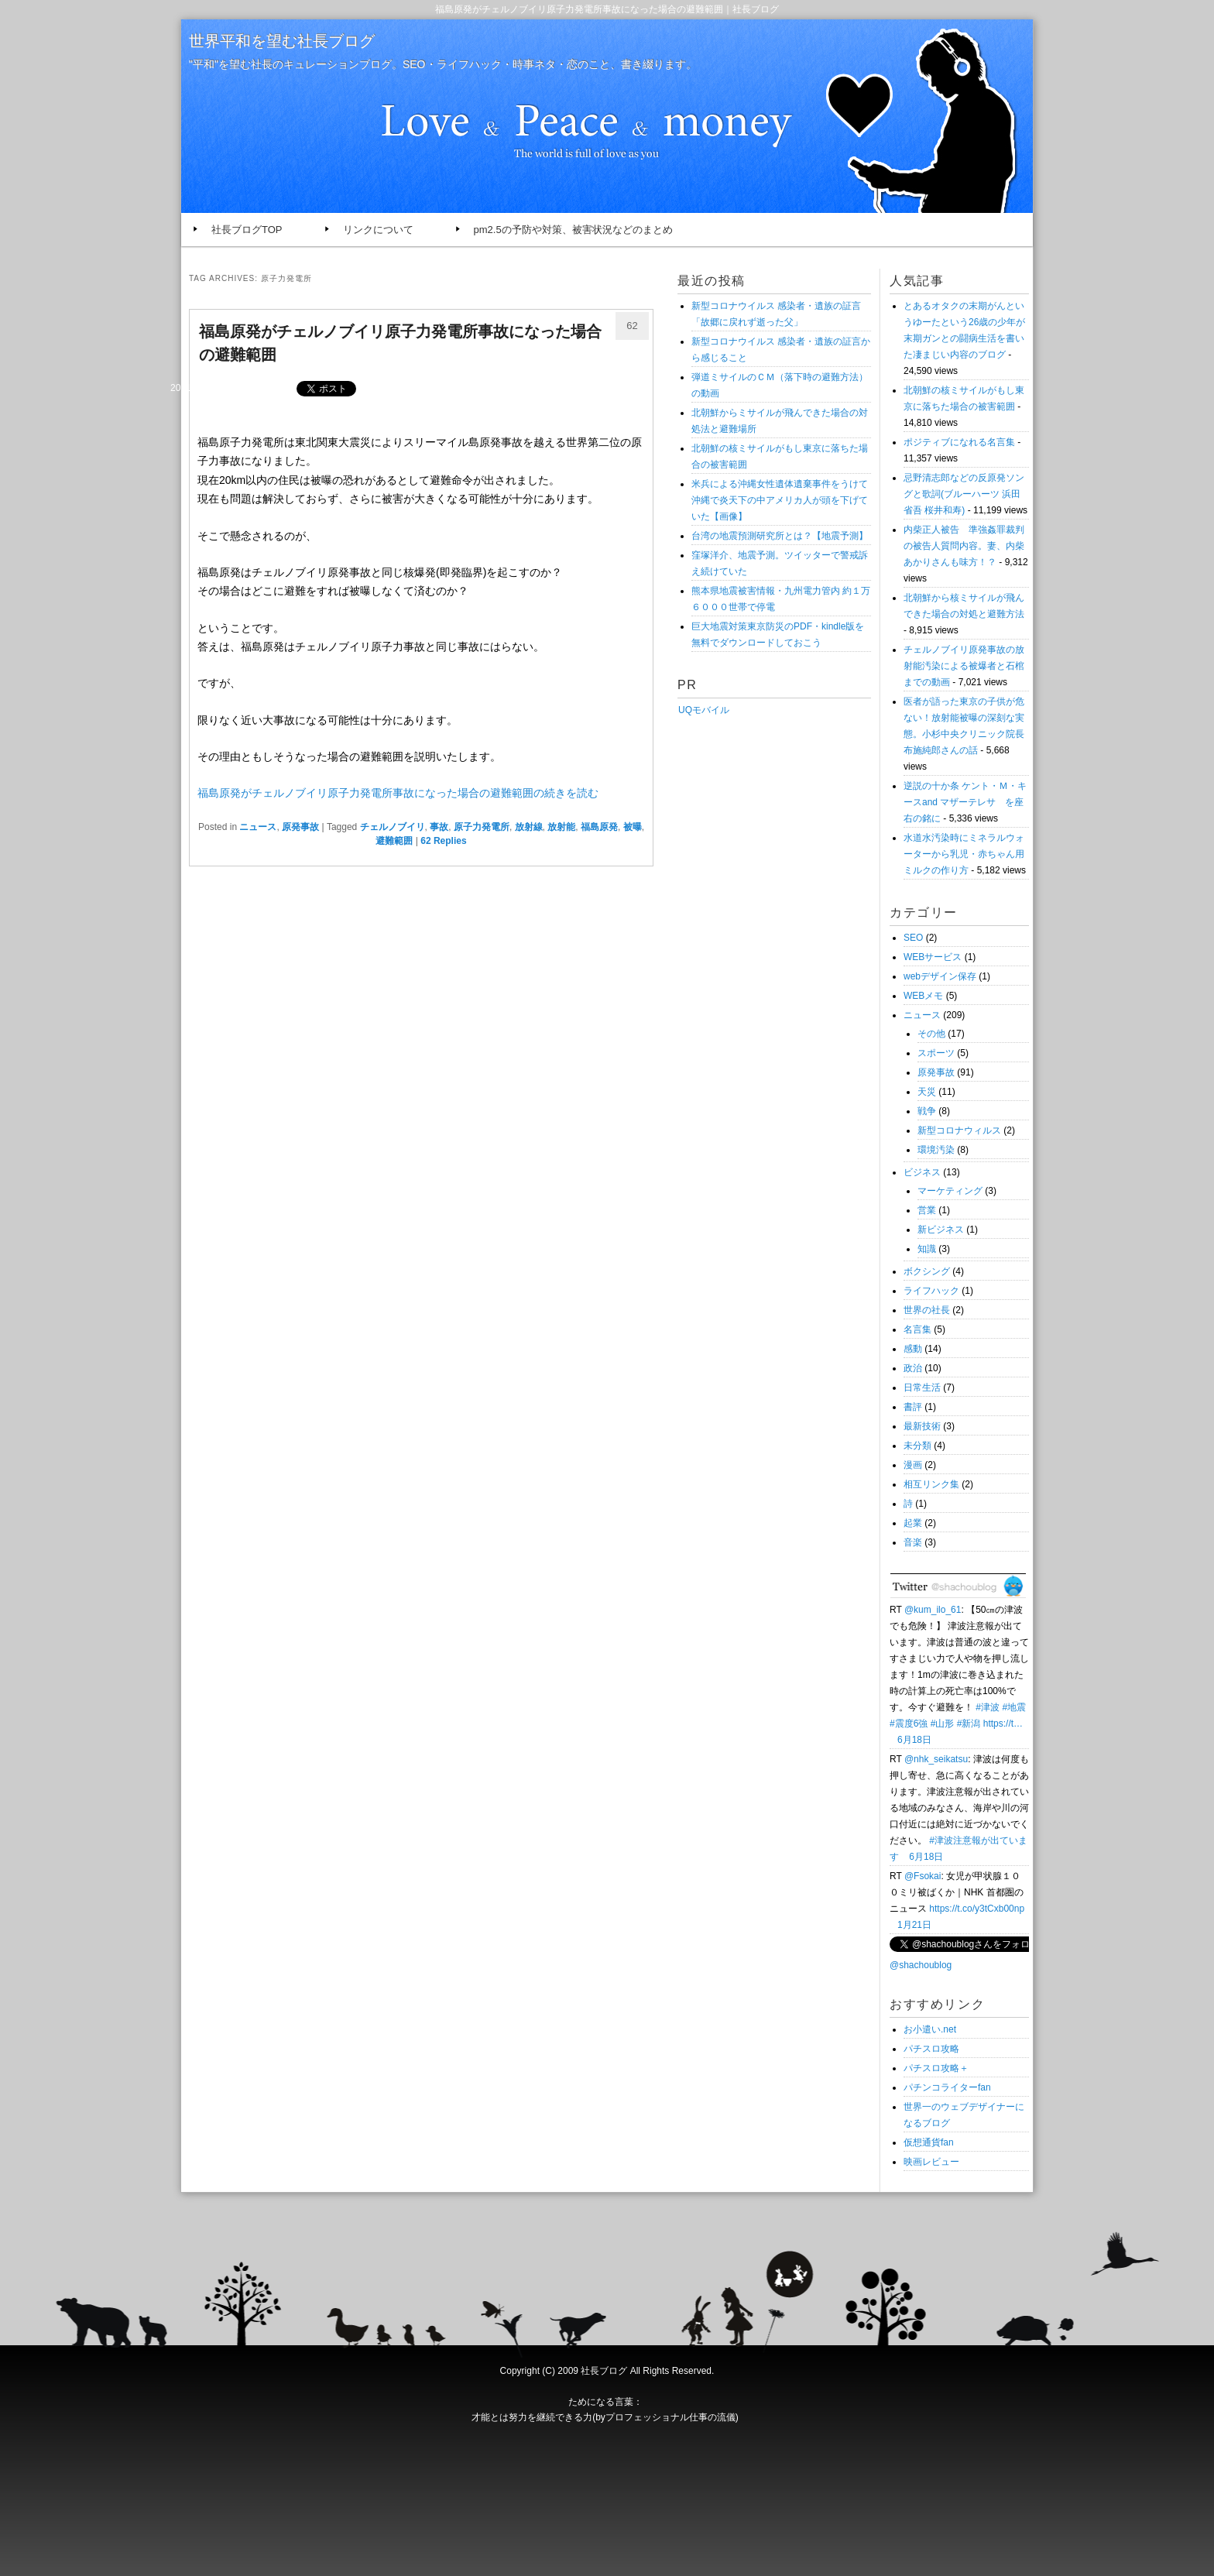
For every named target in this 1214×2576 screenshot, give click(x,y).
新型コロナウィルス (959, 1130)
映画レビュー (931, 2161)
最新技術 (922, 1426)
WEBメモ (923, 995)
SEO (913, 937)
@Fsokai (922, 1876)
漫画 (913, 1465)
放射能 (561, 827)
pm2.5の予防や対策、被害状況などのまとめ (573, 229)
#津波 (988, 1707)
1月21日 (914, 1924)
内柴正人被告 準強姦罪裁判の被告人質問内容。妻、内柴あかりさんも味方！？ (964, 546)
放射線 (529, 827)
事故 (439, 827)
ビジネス (922, 1172)
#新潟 (969, 1723)
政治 (913, 1368)
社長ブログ (604, 2370)
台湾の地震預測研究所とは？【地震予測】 (779, 535)
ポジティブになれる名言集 (959, 442)
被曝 (632, 827)
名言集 (917, 1329)
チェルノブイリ (392, 827)
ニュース (257, 827)
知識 (926, 1248)
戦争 (926, 1111)
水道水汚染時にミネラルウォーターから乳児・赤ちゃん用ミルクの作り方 (964, 854)
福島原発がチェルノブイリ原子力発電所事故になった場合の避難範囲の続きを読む (397, 793)
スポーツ (936, 1053)
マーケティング (950, 1190)
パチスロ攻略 (931, 2048)
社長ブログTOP (247, 229)
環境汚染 (936, 1149)
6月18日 (914, 1739)
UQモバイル (703, 710)
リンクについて (378, 229)
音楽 (913, 1542)
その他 (931, 1033)
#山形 (943, 1723)
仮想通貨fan (929, 2142)
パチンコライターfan (947, 2087)
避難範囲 (394, 840)
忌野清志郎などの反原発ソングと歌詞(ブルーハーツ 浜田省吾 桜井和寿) (964, 494)
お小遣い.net (930, 2029)
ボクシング (927, 1271)
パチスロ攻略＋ (936, 2068)
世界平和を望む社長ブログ (282, 41)
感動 (913, 1348)
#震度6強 (909, 1723)
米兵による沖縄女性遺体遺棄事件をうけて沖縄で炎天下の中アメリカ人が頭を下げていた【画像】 (779, 500)
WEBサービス (933, 957)
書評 (913, 1406)
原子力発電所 (481, 827)
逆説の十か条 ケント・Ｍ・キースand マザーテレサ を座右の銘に (965, 802)
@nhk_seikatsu (936, 1759)
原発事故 (300, 827)
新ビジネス (940, 1229)
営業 (926, 1210)
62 (631, 325)
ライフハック (931, 1290)
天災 (926, 1091)
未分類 (917, 1445)
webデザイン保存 (940, 976)
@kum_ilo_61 (933, 1609)
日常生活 (922, 1387)
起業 (913, 1523)
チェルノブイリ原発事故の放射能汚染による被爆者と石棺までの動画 (964, 666)
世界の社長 (927, 1310)
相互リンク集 (931, 1484)
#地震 (1014, 1707)
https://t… (1003, 1723)
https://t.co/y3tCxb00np (976, 1908)
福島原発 (599, 827)
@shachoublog (921, 1965)
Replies (443, 840)
